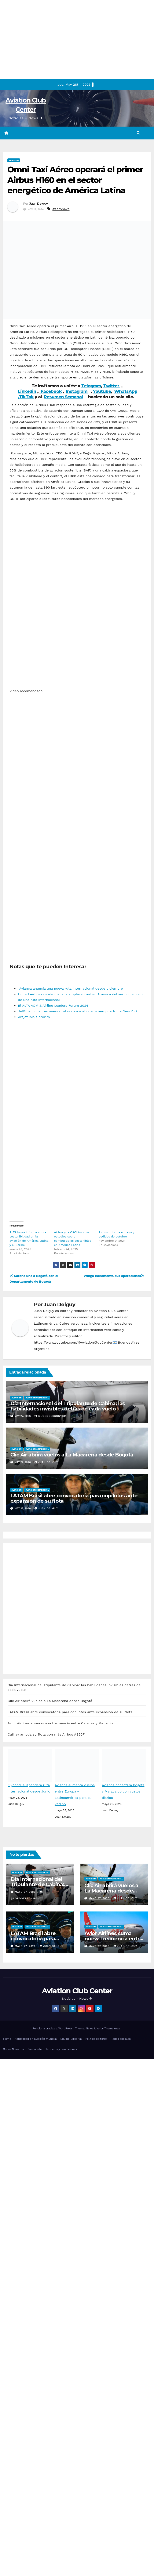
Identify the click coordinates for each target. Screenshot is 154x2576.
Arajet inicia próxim (34, 1017)
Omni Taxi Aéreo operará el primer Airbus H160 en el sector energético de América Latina (75, 180)
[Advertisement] (39, 39)
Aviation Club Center (77, 1864)
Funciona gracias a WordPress (53, 1901)
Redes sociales (121, 1912)
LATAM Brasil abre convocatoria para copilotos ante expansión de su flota (74, 1498)
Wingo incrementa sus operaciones (114, 1276)
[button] (138, 133)
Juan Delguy (38, 203)
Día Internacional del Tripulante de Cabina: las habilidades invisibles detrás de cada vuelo (67, 1406)
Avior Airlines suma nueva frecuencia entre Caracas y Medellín (60, 1597)
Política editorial (96, 1912)
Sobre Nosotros (13, 1922)
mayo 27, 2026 (26, 1765)
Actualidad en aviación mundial (36, 1912)
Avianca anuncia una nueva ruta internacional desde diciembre (70, 988)
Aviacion (14, 160)
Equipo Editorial (71, 1912)
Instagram (77, 391)
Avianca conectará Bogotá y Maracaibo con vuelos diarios (123, 1664)
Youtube (102, 391)
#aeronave (61, 209)
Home (7, 1912)
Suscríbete (35, 1922)
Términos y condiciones (61, 1922)
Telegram (91, 385)
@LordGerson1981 (50, 1415)
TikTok (26, 396)
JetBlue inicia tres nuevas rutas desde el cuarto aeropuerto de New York (78, 1011)
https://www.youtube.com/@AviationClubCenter (73, 1342)
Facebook (51, 391)
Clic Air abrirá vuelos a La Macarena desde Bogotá (71, 1455)
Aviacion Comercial (37, 1398)
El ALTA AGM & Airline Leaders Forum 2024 (53, 1006)
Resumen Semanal (63, 396)
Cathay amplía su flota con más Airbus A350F (46, 1608)
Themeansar (112, 1901)
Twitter (111, 385)
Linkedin (27, 391)
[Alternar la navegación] (147, 133)
